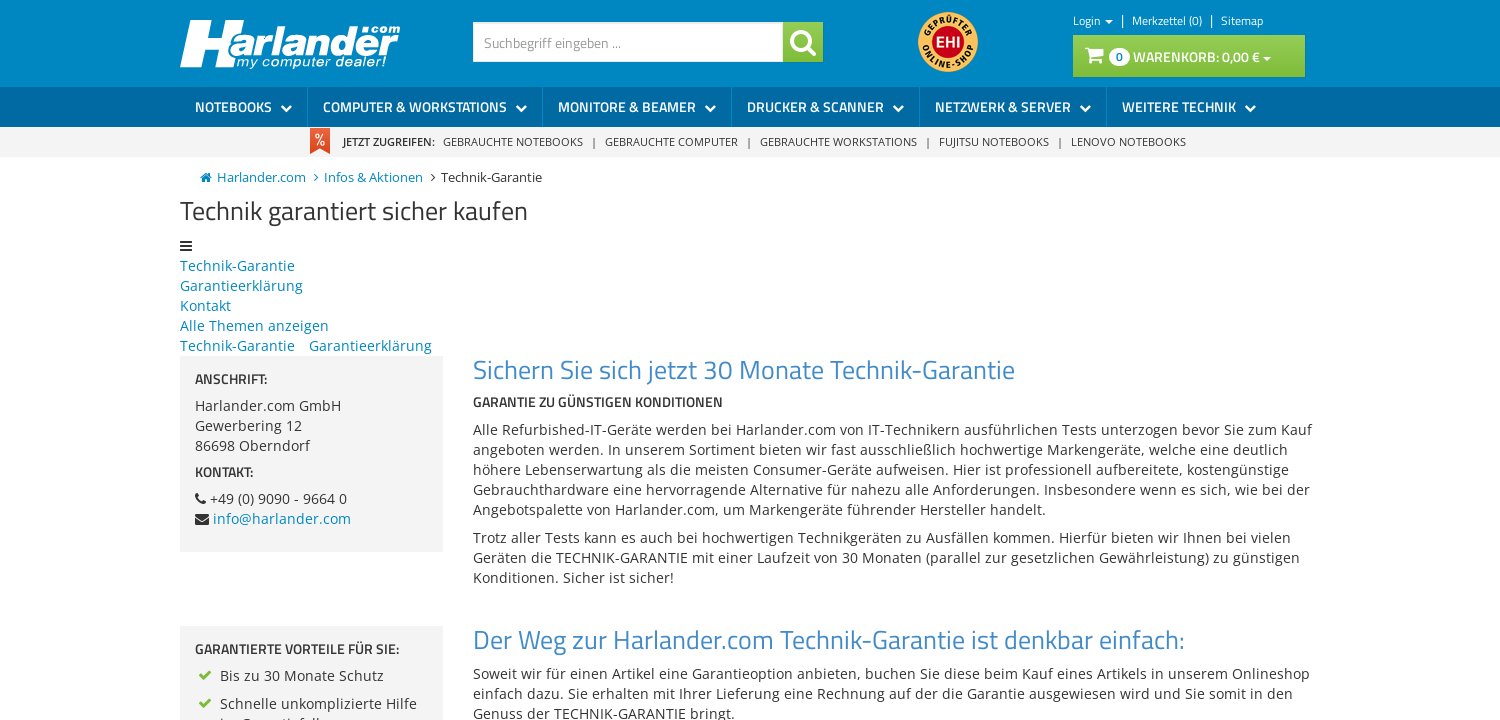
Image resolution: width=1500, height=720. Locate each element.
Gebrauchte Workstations (838, 141)
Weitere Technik (1189, 106)
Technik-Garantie (237, 265)
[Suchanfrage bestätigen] (803, 42)
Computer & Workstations (425, 106)
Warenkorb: (1178, 56)
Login (1093, 20)
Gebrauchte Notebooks (513, 141)
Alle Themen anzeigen (254, 325)
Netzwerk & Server (1013, 106)
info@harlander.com (282, 518)
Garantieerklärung (241, 285)
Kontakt (205, 305)
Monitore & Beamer (637, 106)
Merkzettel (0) (1168, 20)
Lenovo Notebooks (1128, 141)
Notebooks (243, 106)
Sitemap (1242, 20)
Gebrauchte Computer (671, 141)
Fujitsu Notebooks (994, 141)
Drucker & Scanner (825, 106)
